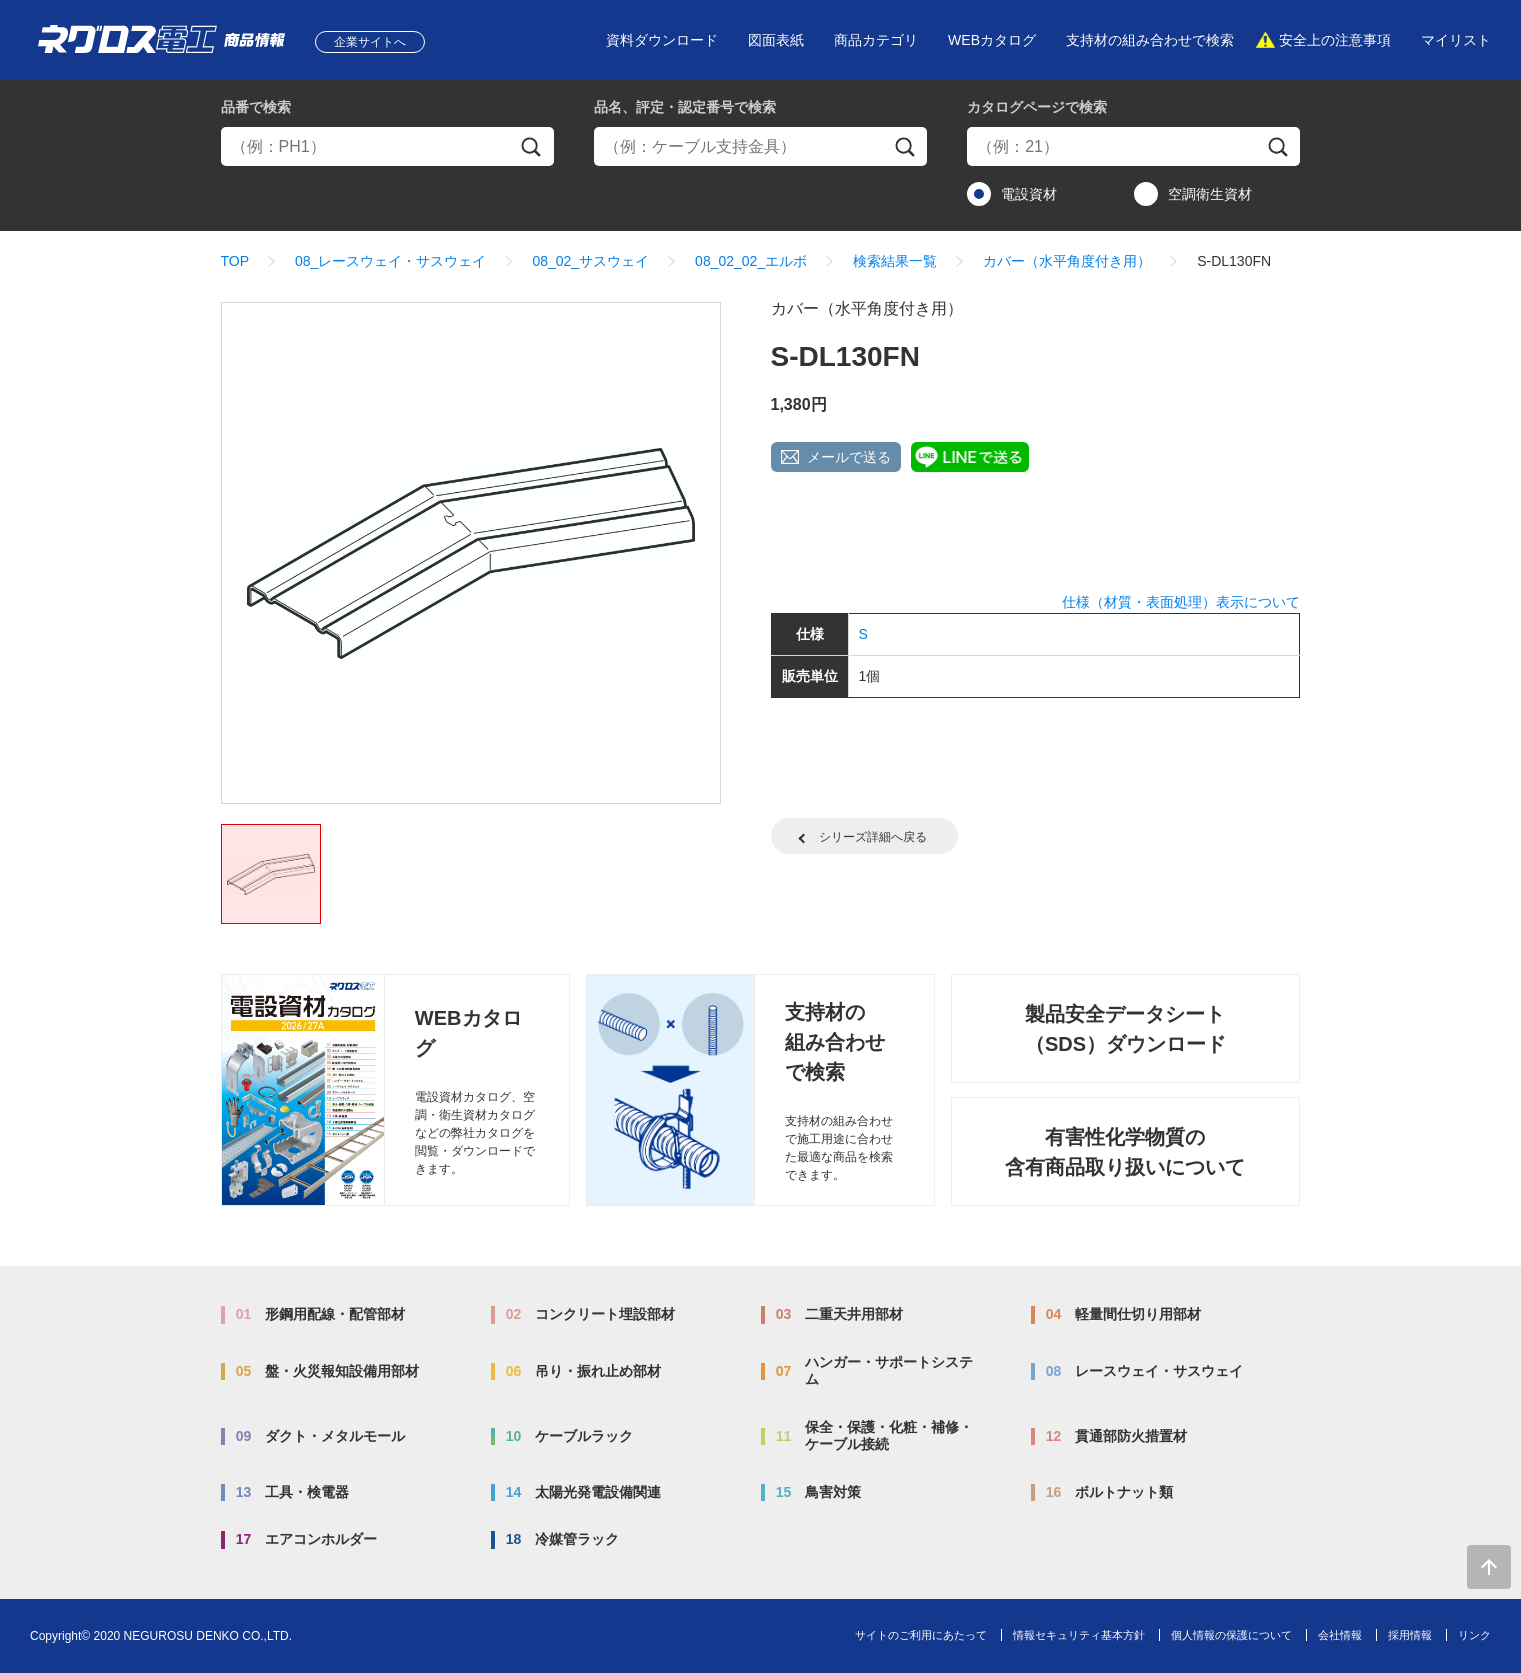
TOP (235, 261)
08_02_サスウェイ (590, 261)
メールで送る (849, 457)
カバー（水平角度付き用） (1067, 261)
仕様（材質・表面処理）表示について (1181, 602)
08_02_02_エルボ (751, 261)
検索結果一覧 (895, 261)
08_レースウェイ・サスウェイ (390, 261)
